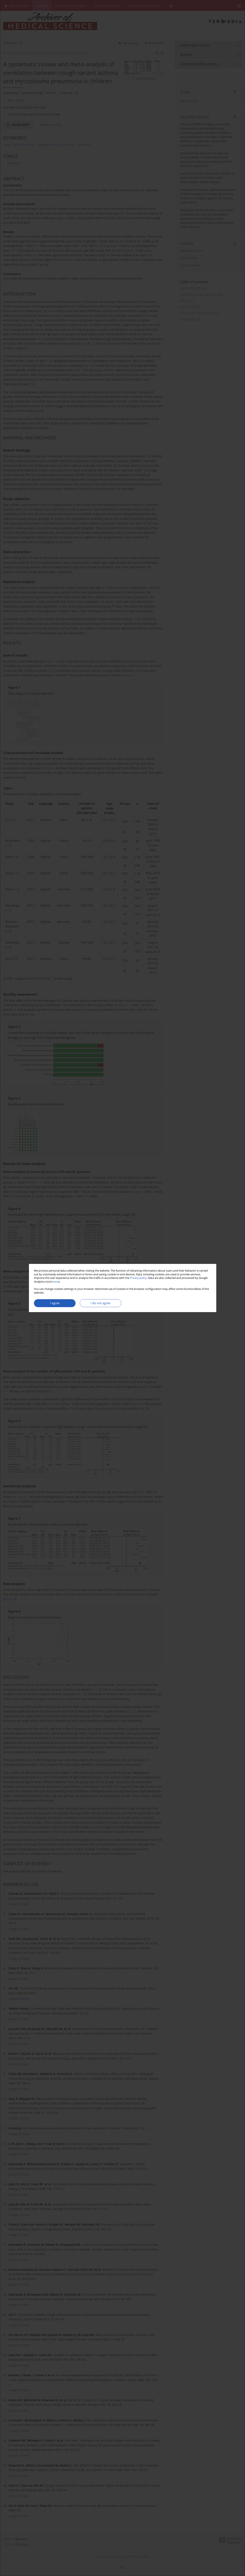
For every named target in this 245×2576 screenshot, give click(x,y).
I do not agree (100, 1303)
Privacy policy (138, 1278)
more (55, 1281)
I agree (55, 1303)
